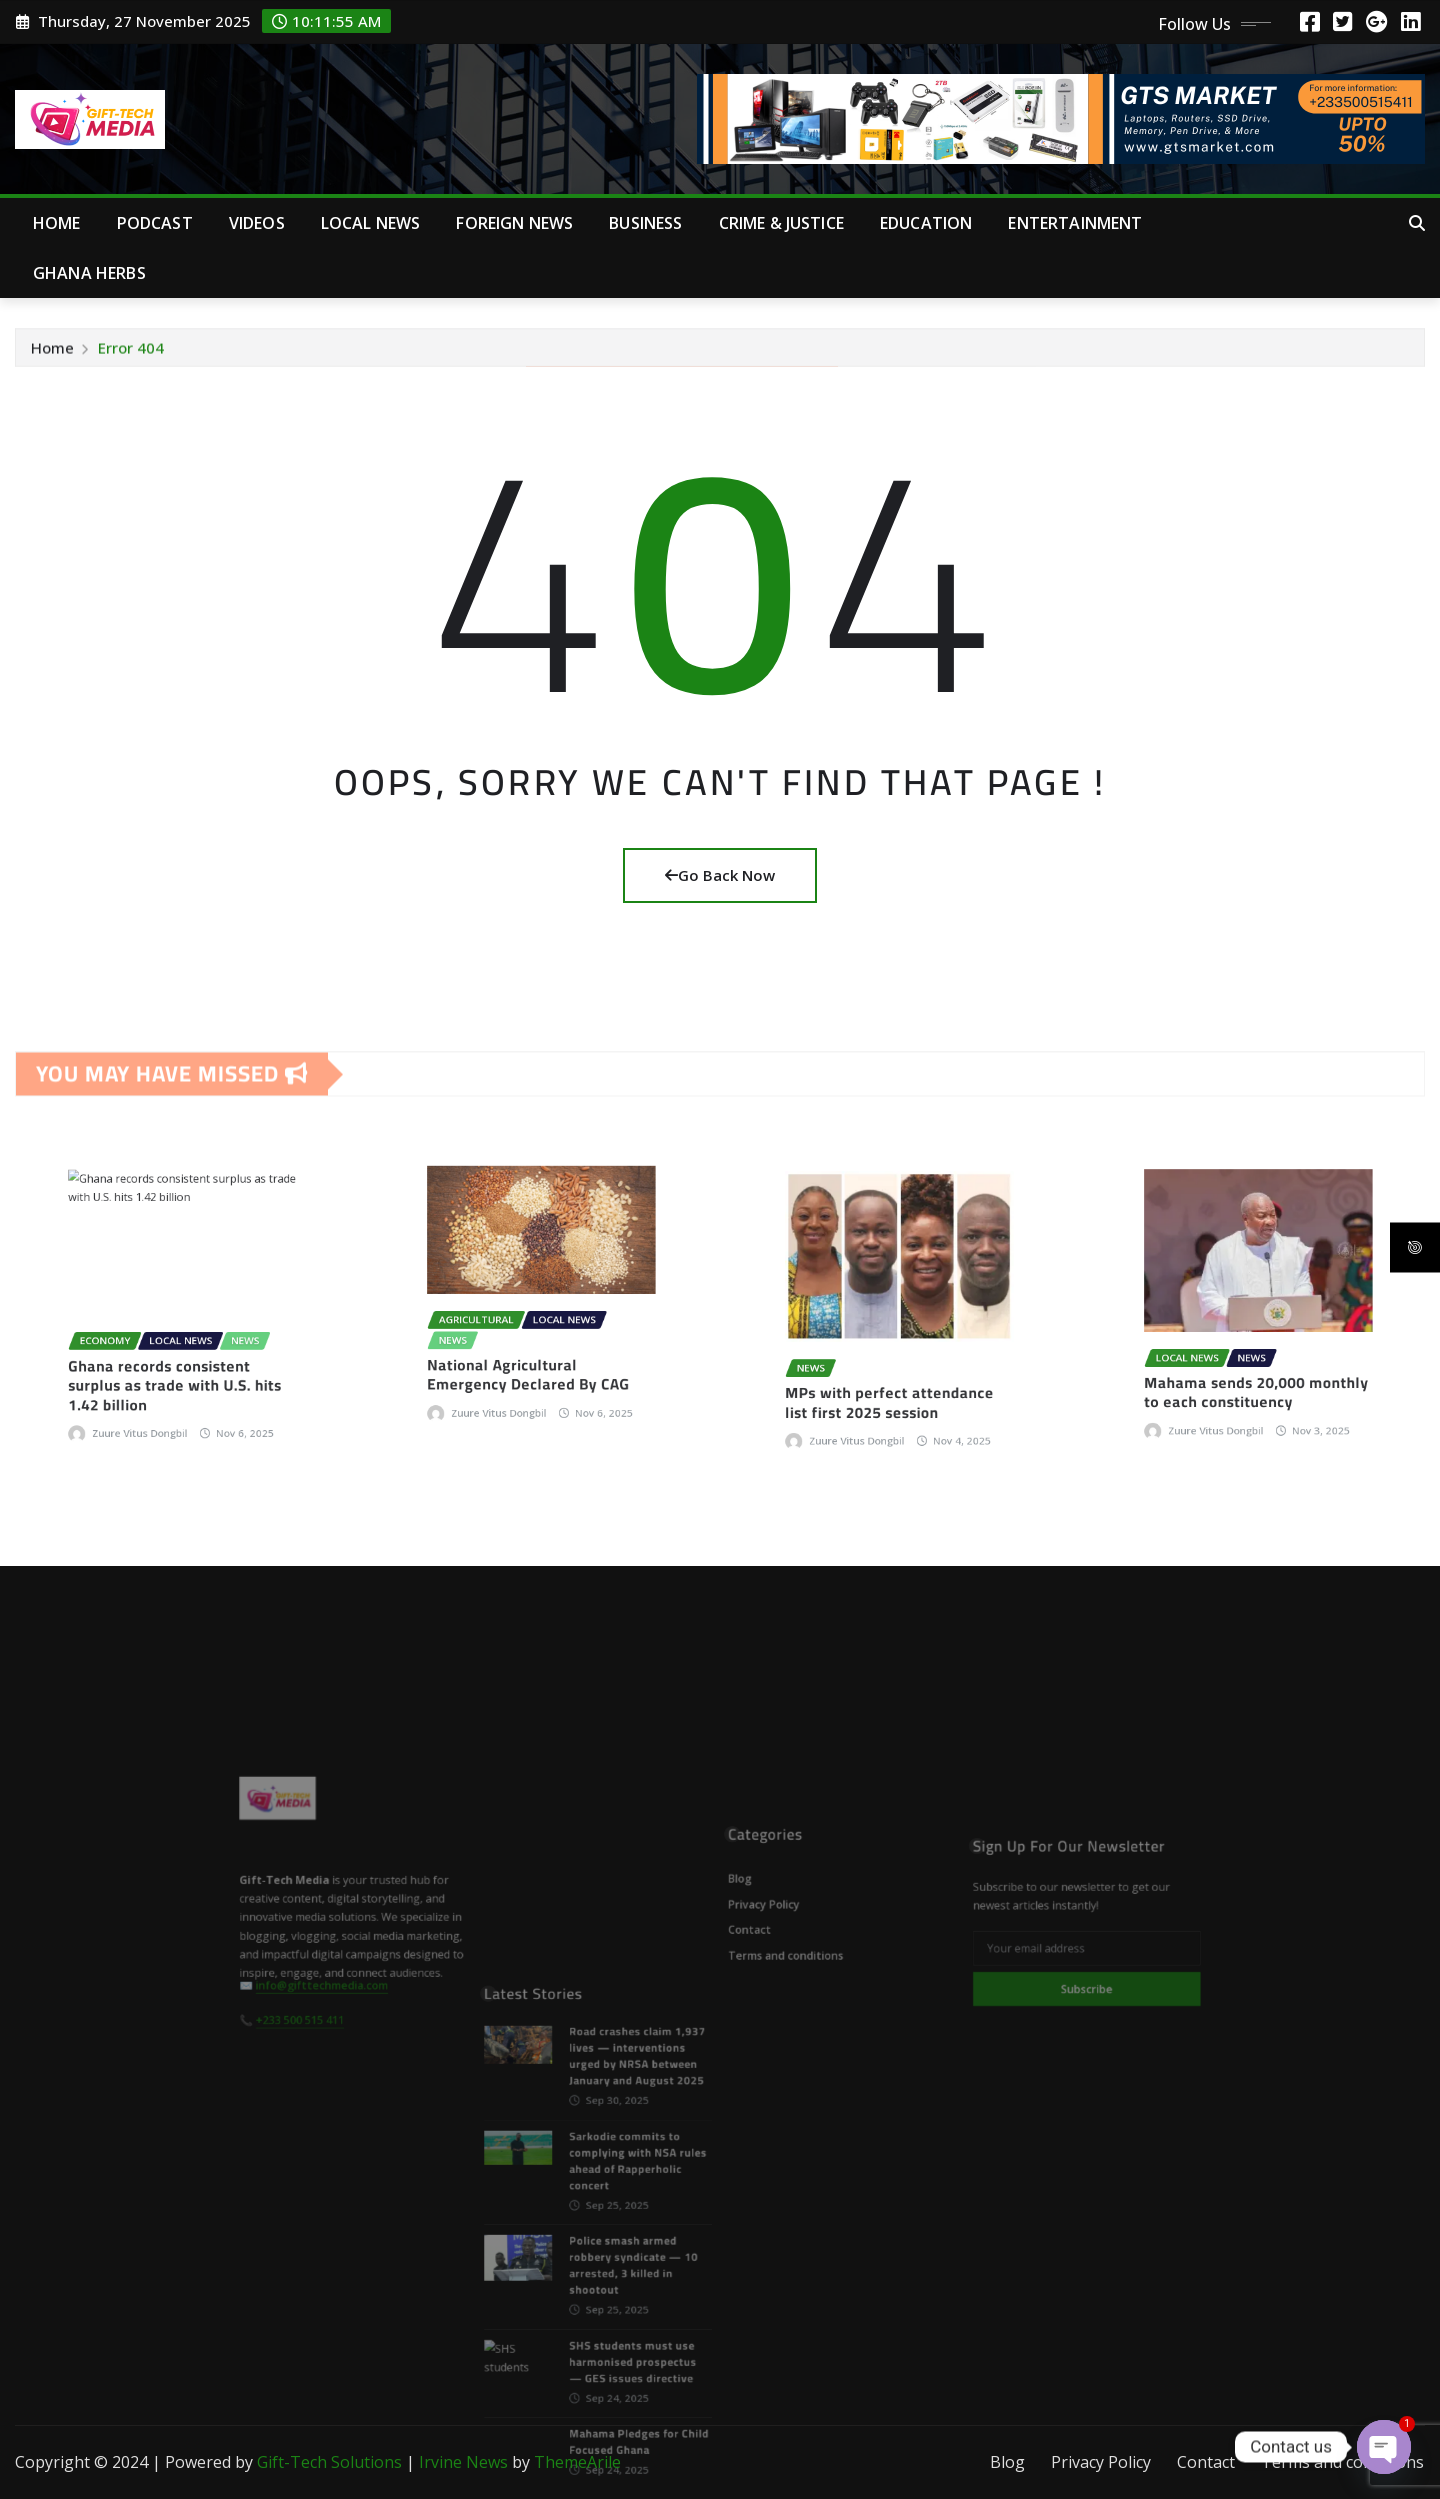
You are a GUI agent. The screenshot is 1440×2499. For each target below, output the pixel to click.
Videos (257, 223)
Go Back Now (720, 875)
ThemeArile (577, 2462)
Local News (371, 223)
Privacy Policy (1101, 2462)
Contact (1206, 2462)
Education (926, 223)
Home (57, 223)
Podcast (155, 223)
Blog (1007, 2462)
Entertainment (1075, 223)
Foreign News (514, 223)
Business (645, 223)
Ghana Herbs (89, 273)
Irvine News (463, 2462)
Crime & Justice (781, 223)
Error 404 (131, 351)
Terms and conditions (1342, 2462)
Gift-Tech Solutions (329, 2462)
